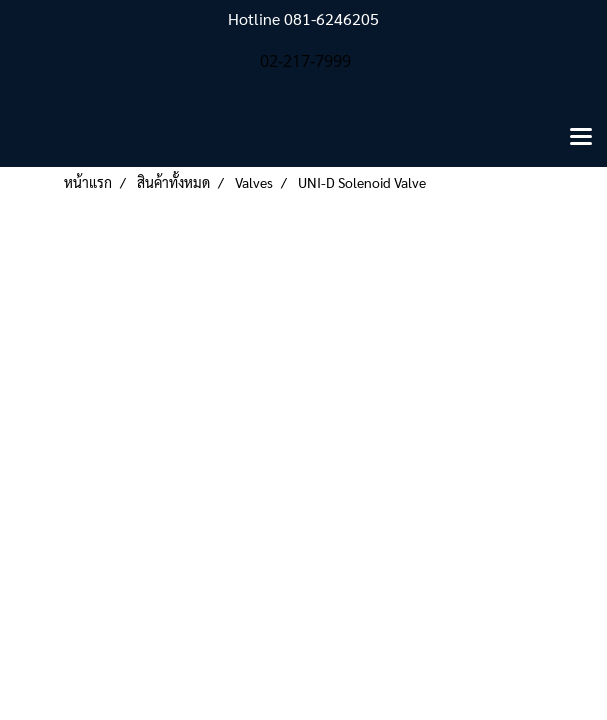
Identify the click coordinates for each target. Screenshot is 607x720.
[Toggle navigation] (581, 138)
